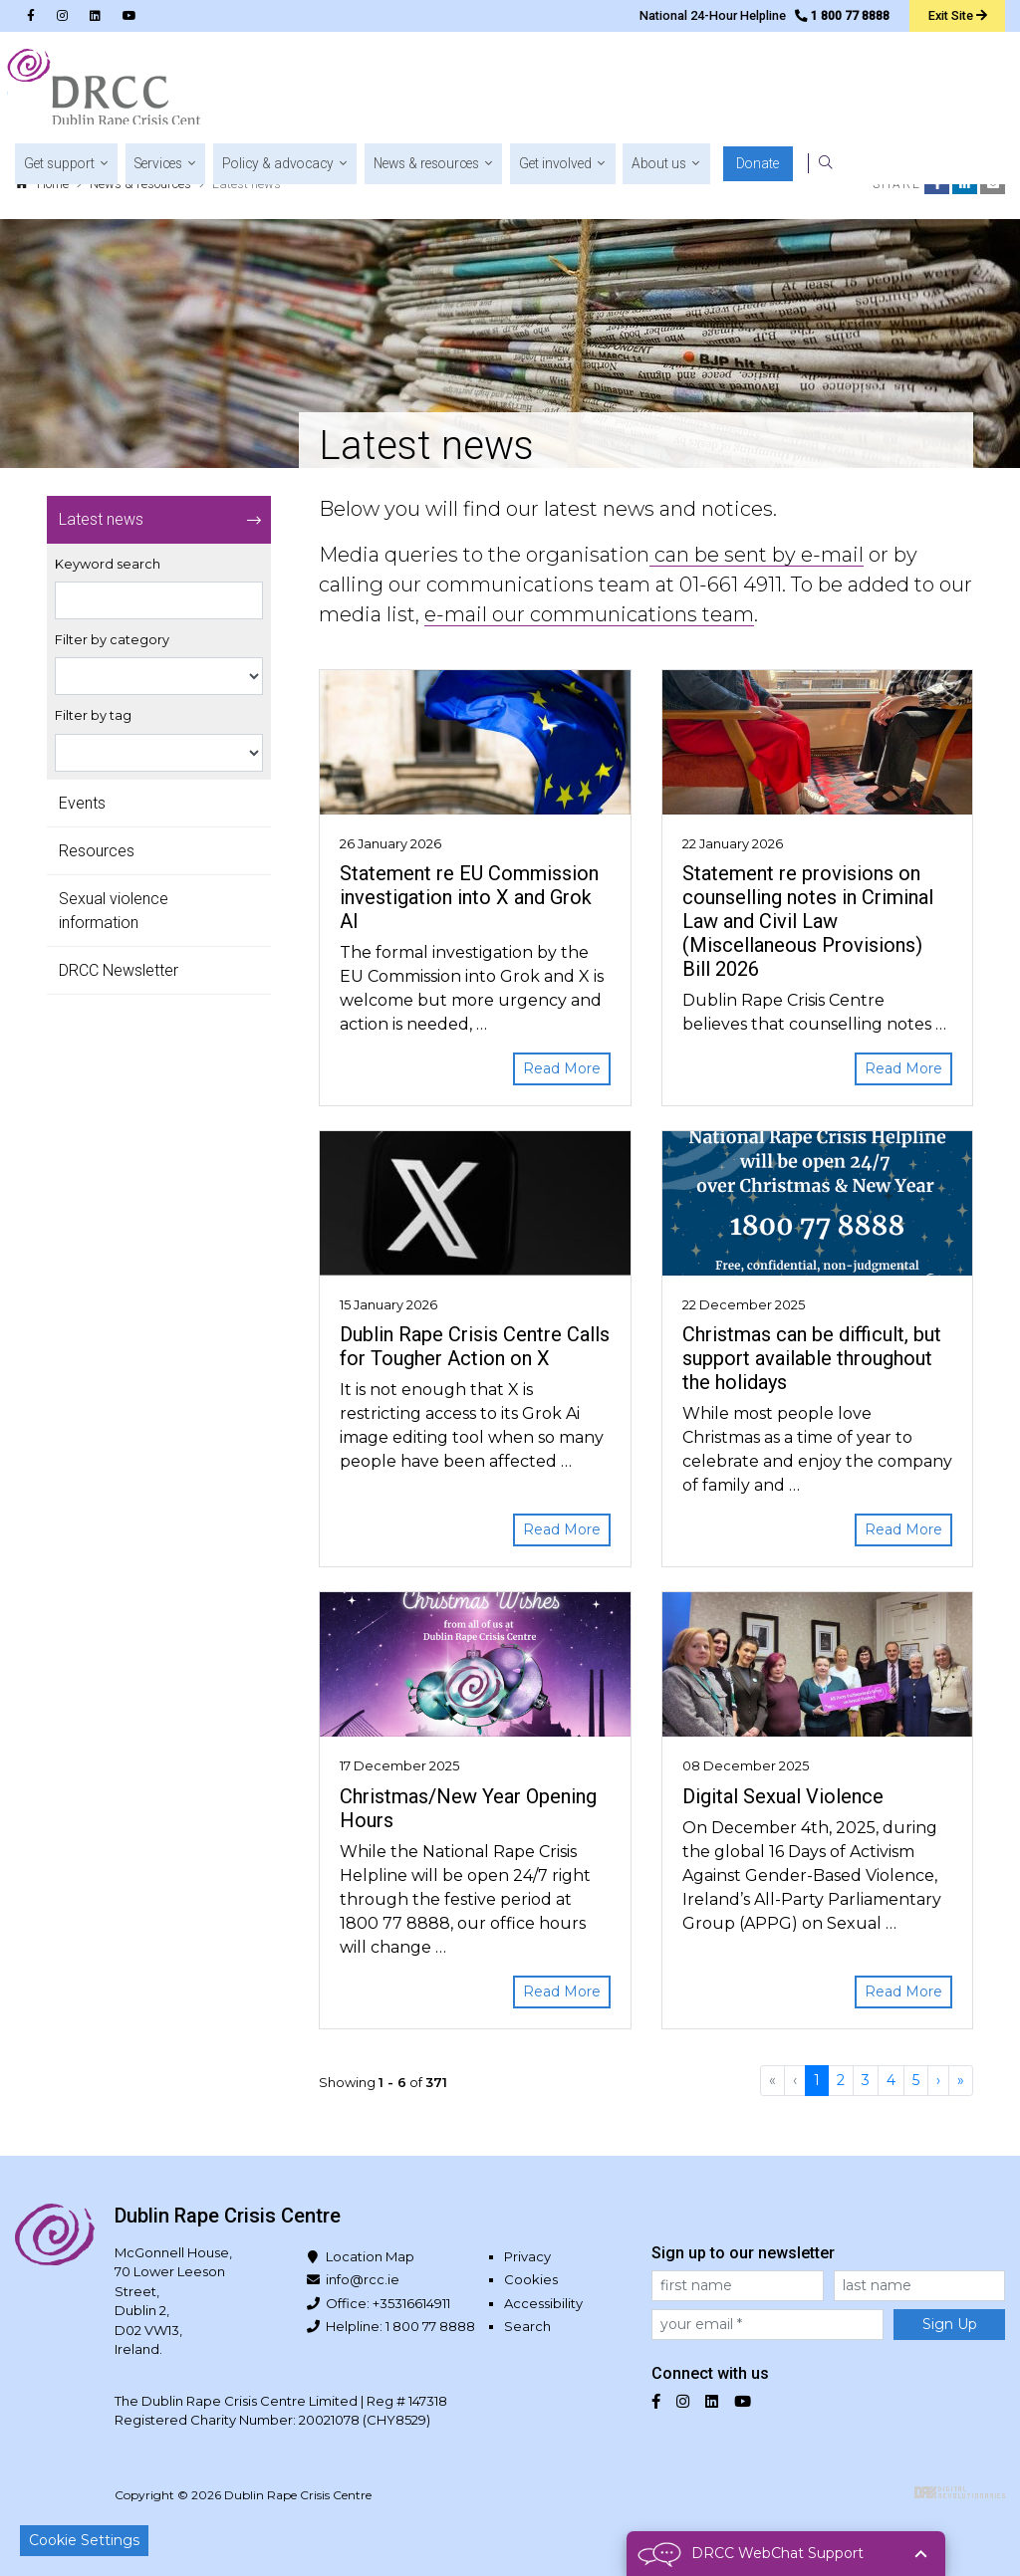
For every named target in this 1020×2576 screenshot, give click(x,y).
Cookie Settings (84, 2540)
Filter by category (112, 639)
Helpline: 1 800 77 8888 (400, 2326)
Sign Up (949, 2324)
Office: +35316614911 (388, 2303)
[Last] (960, 2080)
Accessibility (543, 2303)
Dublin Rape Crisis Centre (108, 89)
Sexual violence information (113, 910)
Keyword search (107, 564)
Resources (96, 850)
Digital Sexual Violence (783, 1796)
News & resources (140, 183)
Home (53, 183)
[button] (340, 90)
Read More (562, 1068)
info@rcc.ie (362, 2279)
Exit (955, 15)
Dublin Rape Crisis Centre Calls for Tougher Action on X (475, 1346)
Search (527, 2326)
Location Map (370, 2256)
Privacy (527, 2256)
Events (82, 803)
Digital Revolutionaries (959, 2492)
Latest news (101, 519)
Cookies (531, 2279)
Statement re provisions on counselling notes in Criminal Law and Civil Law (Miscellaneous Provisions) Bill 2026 (807, 921)
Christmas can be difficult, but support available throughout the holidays (811, 1358)
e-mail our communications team (589, 614)
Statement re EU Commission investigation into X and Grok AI (469, 897)
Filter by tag (93, 715)
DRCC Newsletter (118, 970)
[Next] (938, 2080)
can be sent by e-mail (756, 555)
